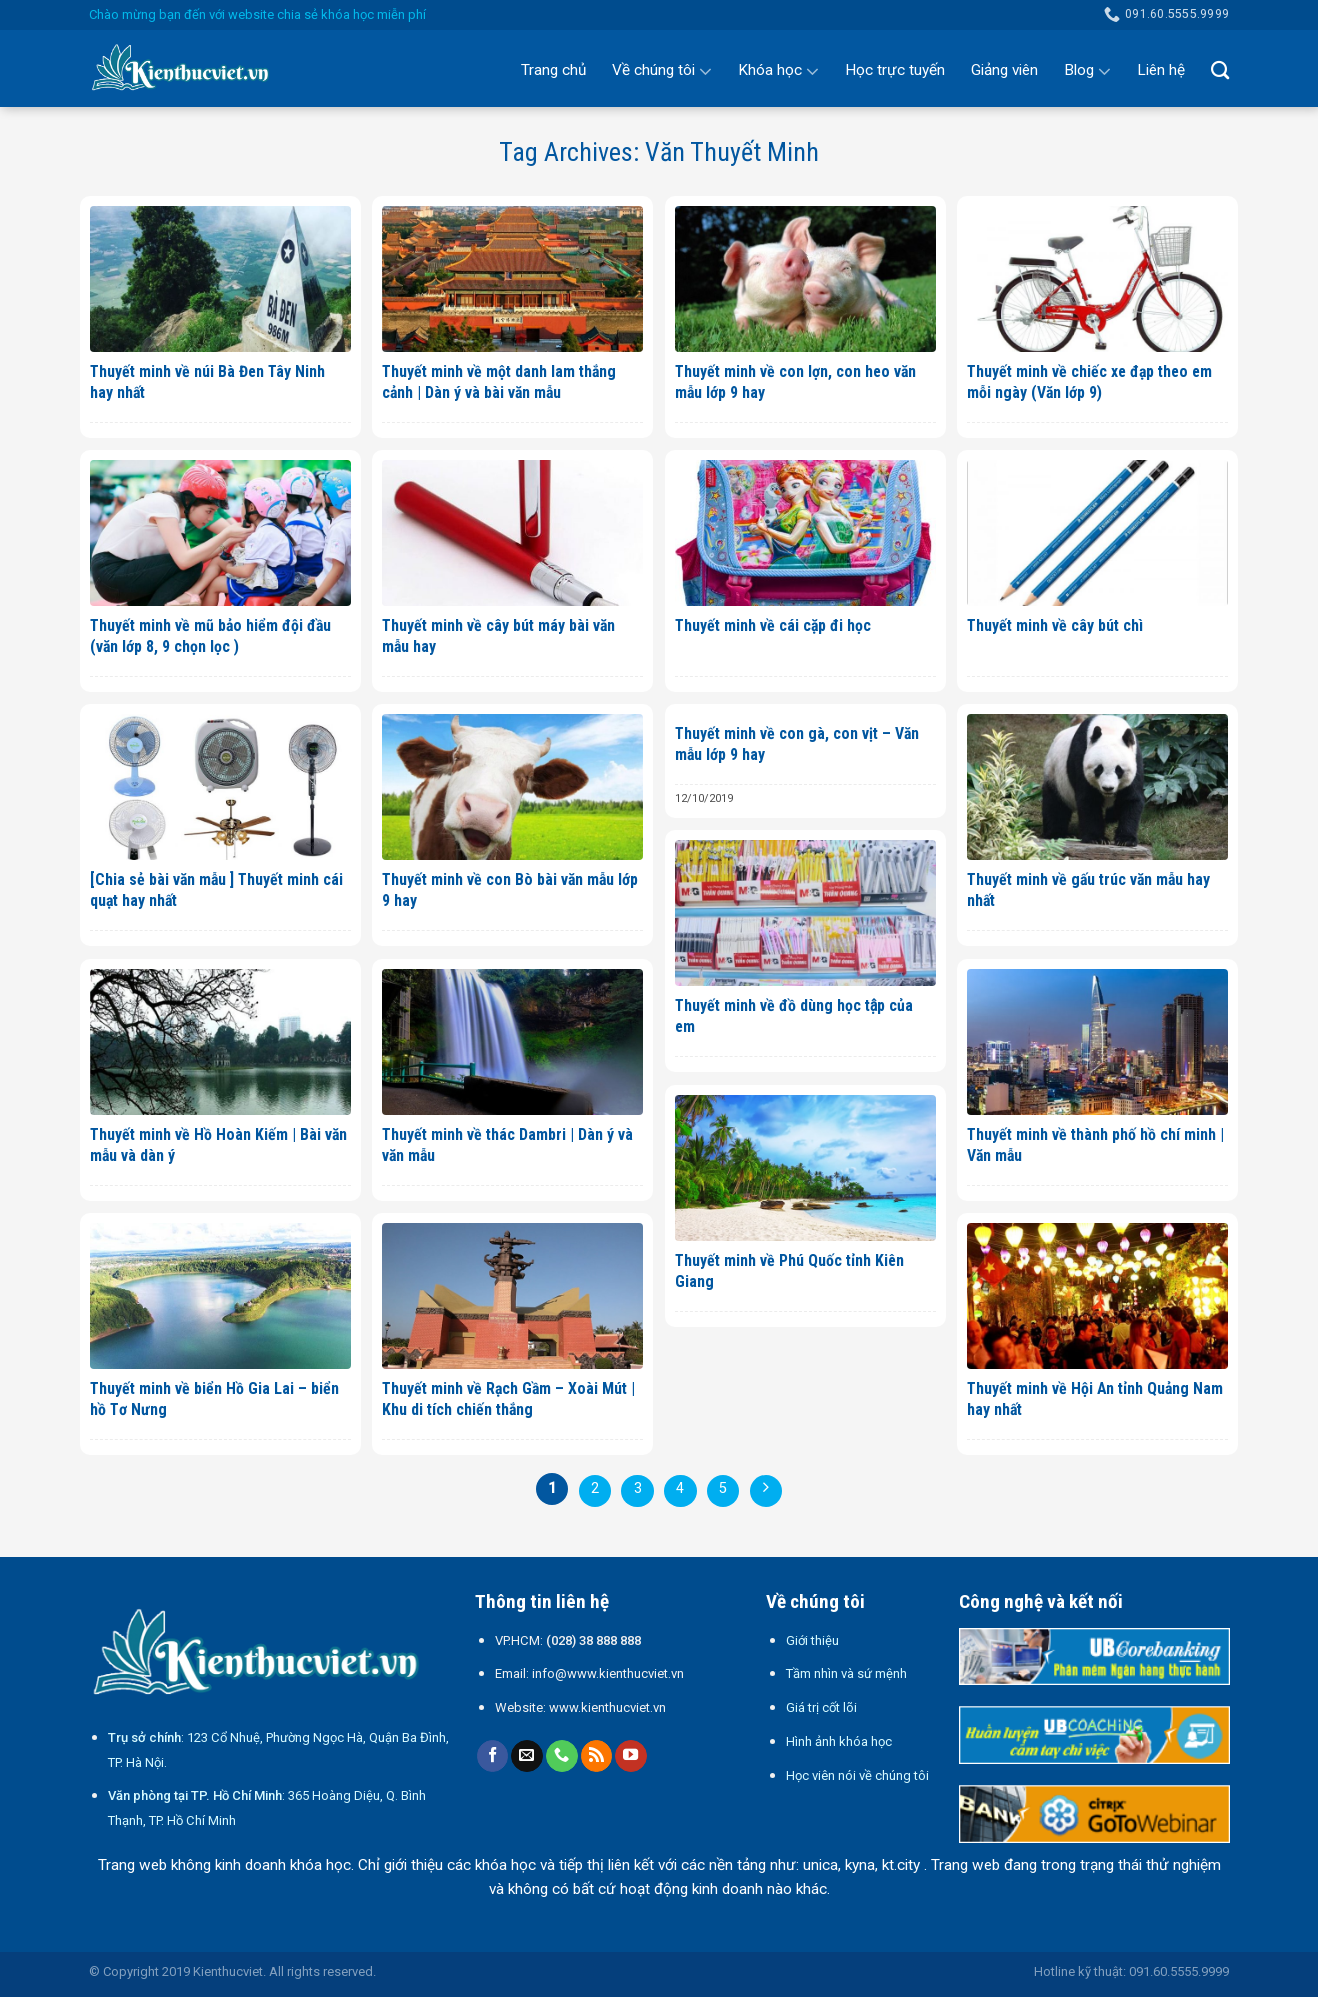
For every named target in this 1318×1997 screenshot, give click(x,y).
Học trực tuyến (895, 70)
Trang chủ (553, 70)
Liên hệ (1161, 70)
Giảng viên (1004, 70)
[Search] (1220, 70)
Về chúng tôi (662, 71)
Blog (1087, 71)
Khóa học (778, 71)
